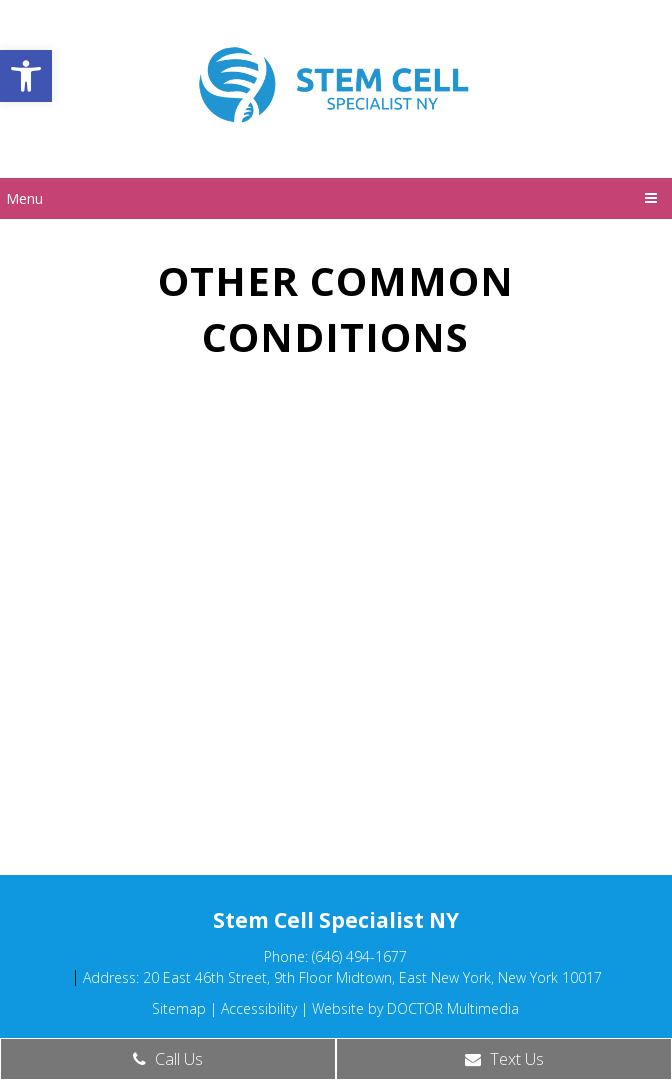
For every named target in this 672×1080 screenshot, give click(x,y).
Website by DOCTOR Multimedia (415, 1008)
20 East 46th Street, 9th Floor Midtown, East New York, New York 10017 (372, 977)
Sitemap (179, 1008)
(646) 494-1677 (359, 956)
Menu (24, 198)
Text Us (504, 1059)
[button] (26, 76)
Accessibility (259, 1008)
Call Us (168, 1059)
